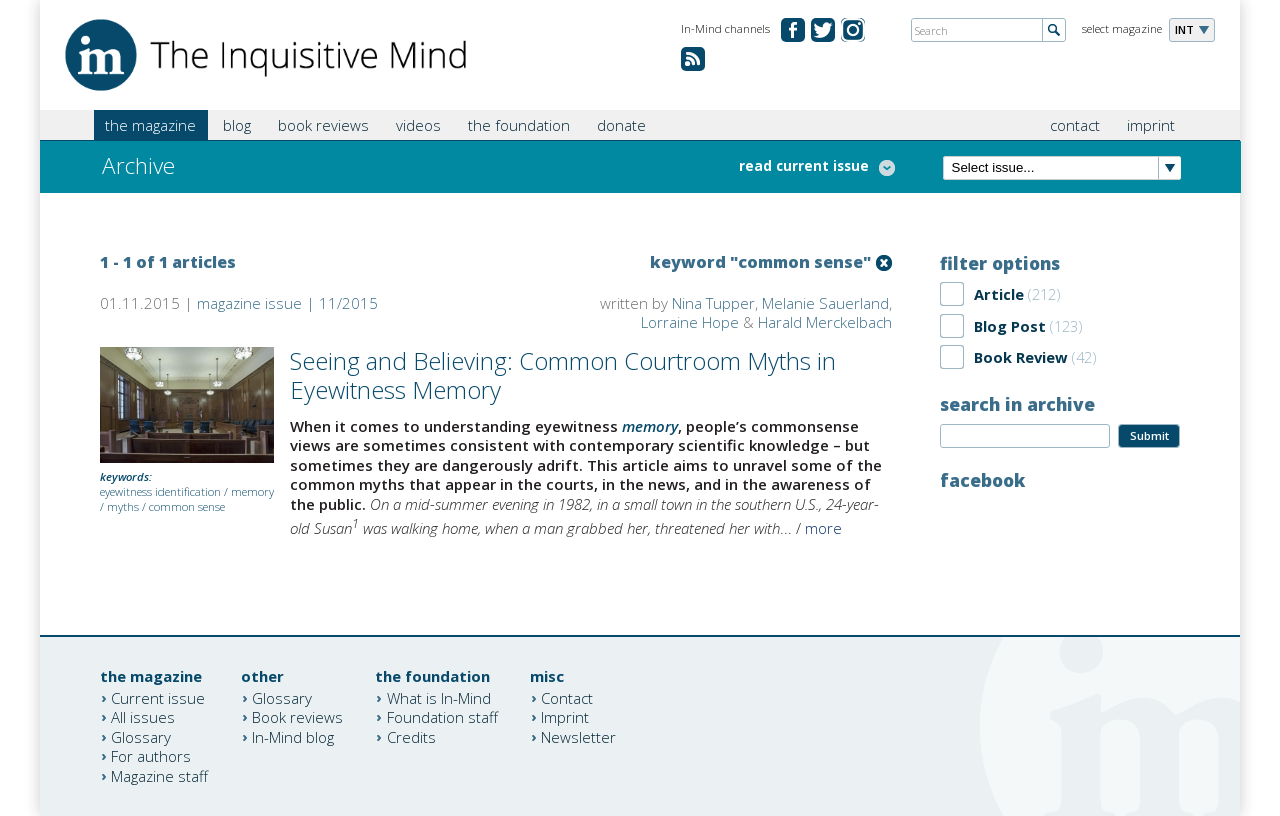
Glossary (141, 736)
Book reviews (297, 717)
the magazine (150, 125)
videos (418, 125)
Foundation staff (442, 717)
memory (252, 491)
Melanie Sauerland (825, 303)
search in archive (1017, 404)
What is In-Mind (439, 697)
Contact (567, 697)
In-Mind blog (293, 736)
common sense (187, 506)
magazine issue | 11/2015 (287, 303)
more (823, 528)
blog (237, 125)
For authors (151, 756)
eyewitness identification (160, 491)
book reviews (323, 125)
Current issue (158, 697)
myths (123, 506)
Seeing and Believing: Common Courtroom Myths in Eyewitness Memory (563, 375)
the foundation (519, 125)
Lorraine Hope (690, 322)
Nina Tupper (713, 303)
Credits (411, 736)
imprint (1151, 125)
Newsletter (578, 736)
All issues (143, 717)
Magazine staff (159, 775)
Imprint (565, 717)
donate (621, 125)
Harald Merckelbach (825, 322)
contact (1075, 125)
